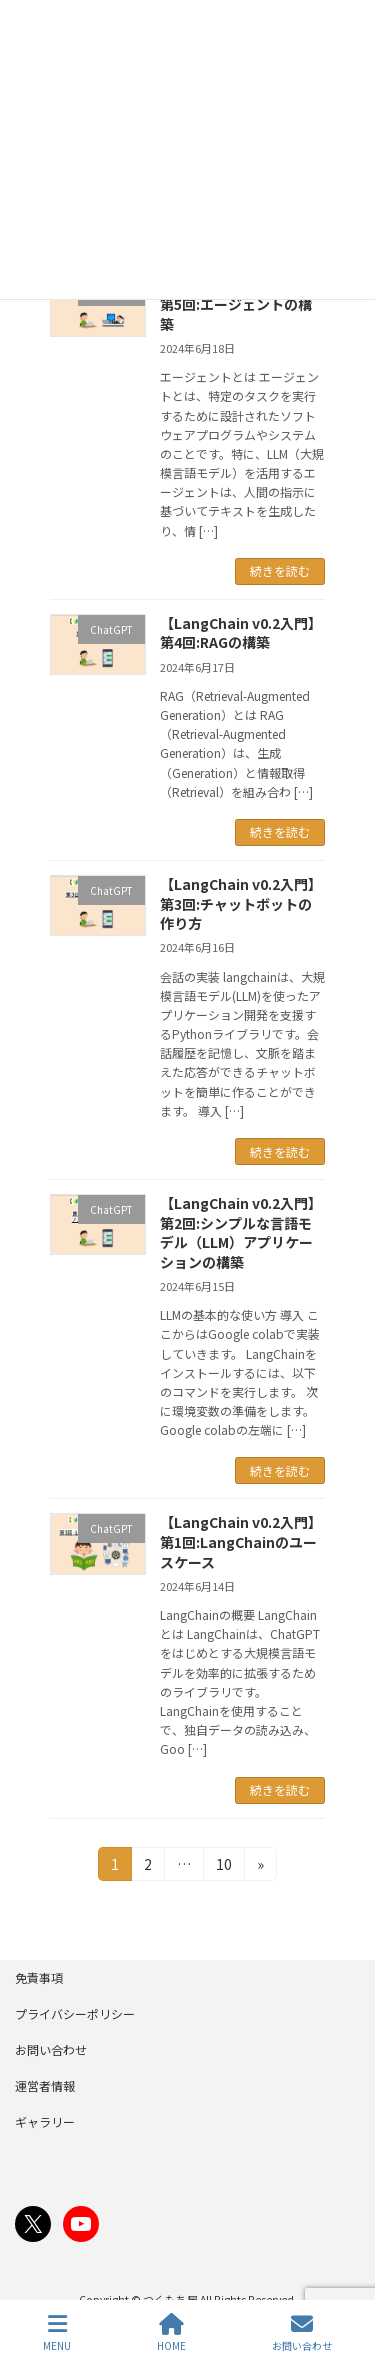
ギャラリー (45, 2121)
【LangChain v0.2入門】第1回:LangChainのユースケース (241, 1541)
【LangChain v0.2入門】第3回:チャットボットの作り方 (241, 903)
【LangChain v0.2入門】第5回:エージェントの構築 (241, 304)
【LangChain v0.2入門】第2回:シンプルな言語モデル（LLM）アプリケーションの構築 (241, 1232)
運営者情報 (45, 2085)
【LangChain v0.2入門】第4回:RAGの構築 (241, 633)
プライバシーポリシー (75, 2013)
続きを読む (280, 570)
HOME (171, 2332)
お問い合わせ (51, 2049)
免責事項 (39, 1977)
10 (223, 1867)
